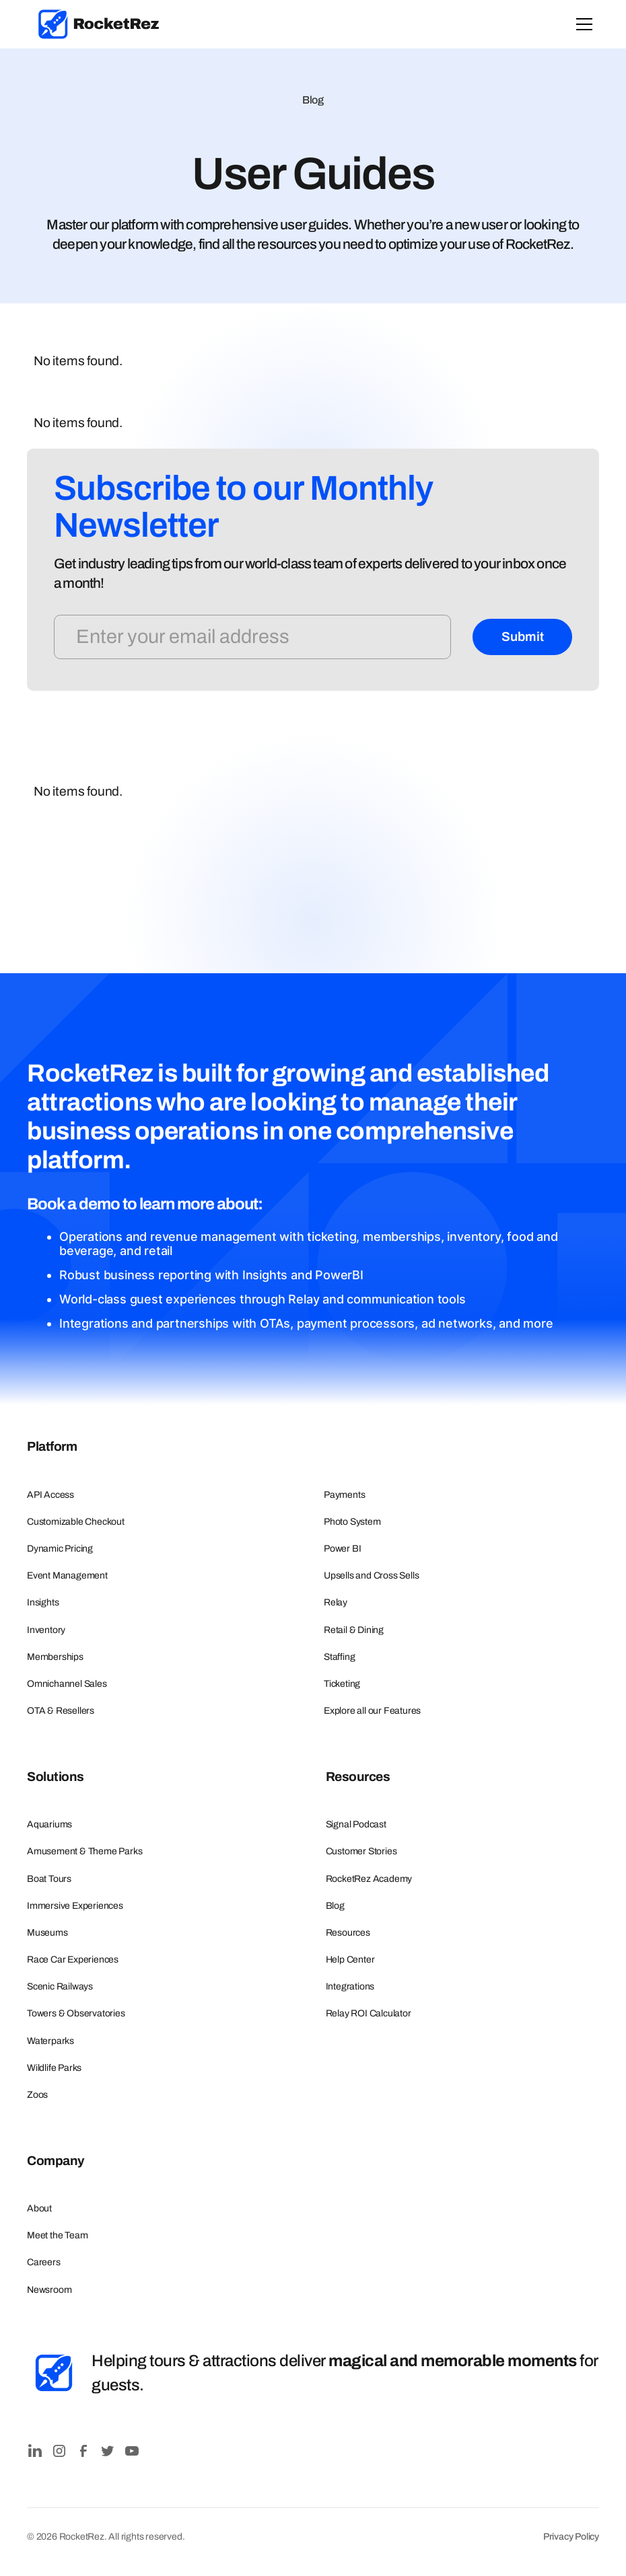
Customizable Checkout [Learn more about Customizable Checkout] (76, 1522)
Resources (348, 1933)
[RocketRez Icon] (54, 2373)
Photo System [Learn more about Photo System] (352, 1522)
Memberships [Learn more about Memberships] (55, 1657)
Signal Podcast (356, 1824)
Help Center (350, 1960)
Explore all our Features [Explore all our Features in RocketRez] (372, 1711)
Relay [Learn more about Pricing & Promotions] (335, 1602)
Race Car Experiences (72, 1960)
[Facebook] (83, 2451)
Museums (47, 1933)
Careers (44, 2262)
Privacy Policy (571, 2537)
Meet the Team (57, 2235)
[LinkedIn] (35, 2451)
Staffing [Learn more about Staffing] (339, 1657)
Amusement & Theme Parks (84, 1851)
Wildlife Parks (54, 2068)
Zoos (37, 2095)
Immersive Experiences (75, 1906)
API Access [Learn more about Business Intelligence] (50, 1495)
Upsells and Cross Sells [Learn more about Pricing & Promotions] (371, 1575)
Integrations (350, 1986)
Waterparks (50, 2041)
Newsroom (49, 2290)
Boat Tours (49, 1879)
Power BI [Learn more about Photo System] (342, 1549)
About (39, 2208)
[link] (99, 24)
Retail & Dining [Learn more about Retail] (354, 1630)
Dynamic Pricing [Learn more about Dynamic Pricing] (60, 1549)
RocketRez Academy (369, 1879)
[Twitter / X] (108, 2451)
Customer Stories (361, 1851)
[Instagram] (59, 2451)
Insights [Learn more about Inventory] (43, 1602)
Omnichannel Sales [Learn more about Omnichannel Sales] (67, 1684)
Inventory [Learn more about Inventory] (46, 1630)
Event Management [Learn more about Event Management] (67, 1575)
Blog (335, 1906)
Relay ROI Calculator (368, 2013)
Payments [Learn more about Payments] (344, 1495)
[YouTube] (132, 2451)
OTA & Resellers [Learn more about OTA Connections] (60, 1711)
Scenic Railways (60, 1986)
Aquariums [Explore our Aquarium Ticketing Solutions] (49, 1824)
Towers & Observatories (76, 2013)
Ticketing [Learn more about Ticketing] (342, 1684)
